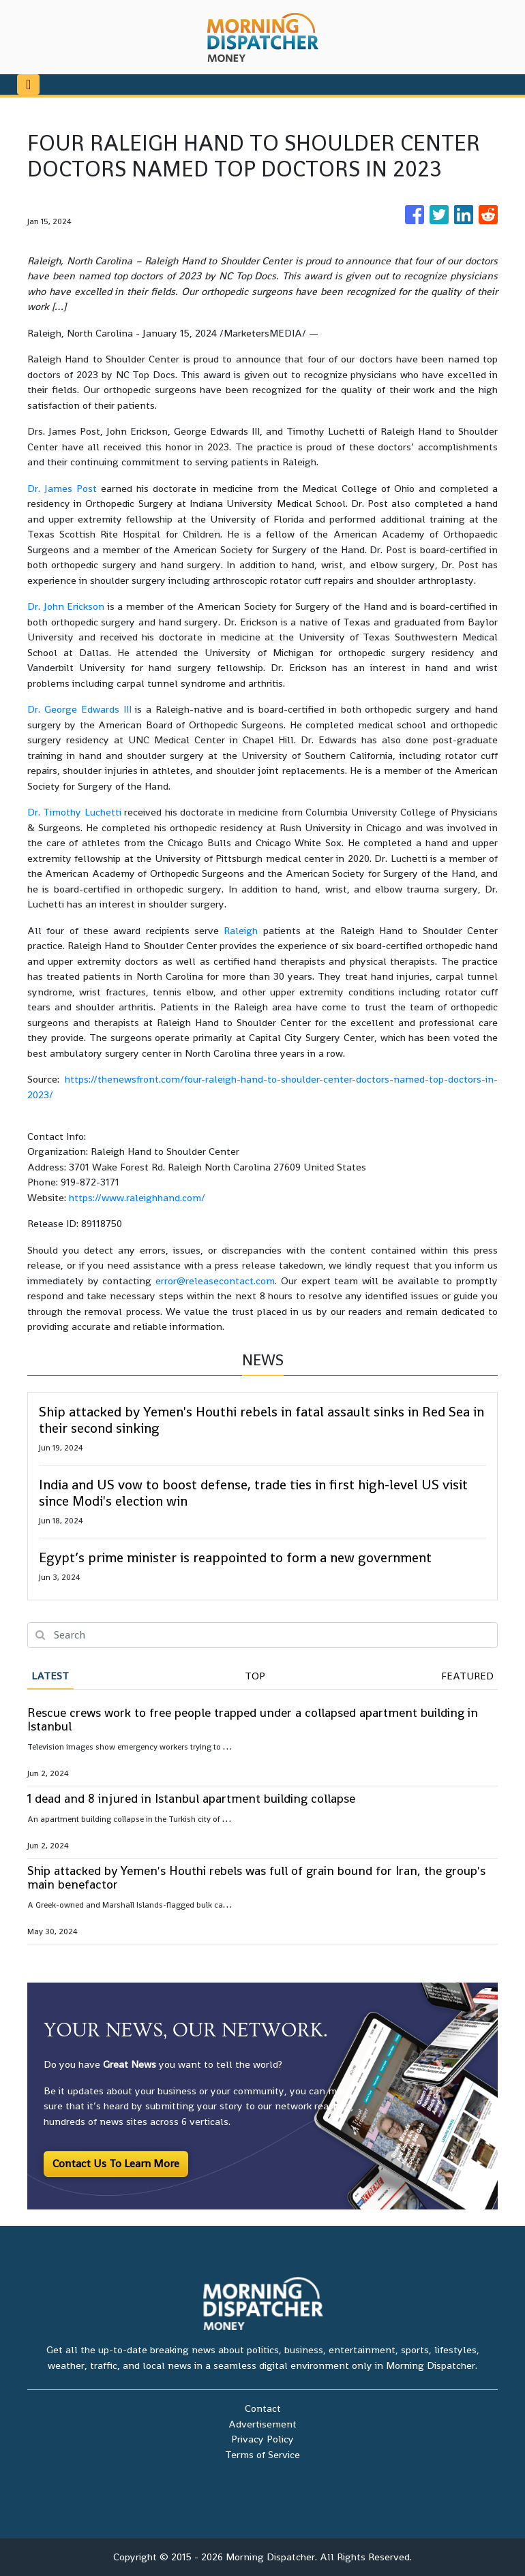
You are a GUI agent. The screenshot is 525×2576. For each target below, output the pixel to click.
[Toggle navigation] (28, 84)
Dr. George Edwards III (79, 708)
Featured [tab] (467, 1675)
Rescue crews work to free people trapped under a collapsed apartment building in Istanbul (252, 1719)
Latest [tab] (50, 1675)
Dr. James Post (62, 488)
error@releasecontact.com (215, 1280)
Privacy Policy (262, 2438)
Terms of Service (262, 2454)
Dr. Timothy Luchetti (75, 811)
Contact (263, 2408)
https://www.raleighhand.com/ (137, 1197)
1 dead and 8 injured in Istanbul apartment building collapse (191, 1798)
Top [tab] (255, 1675)
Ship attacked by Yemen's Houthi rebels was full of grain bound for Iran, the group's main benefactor (256, 1877)
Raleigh (243, 930)
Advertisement (262, 2423)
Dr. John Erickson (65, 606)
